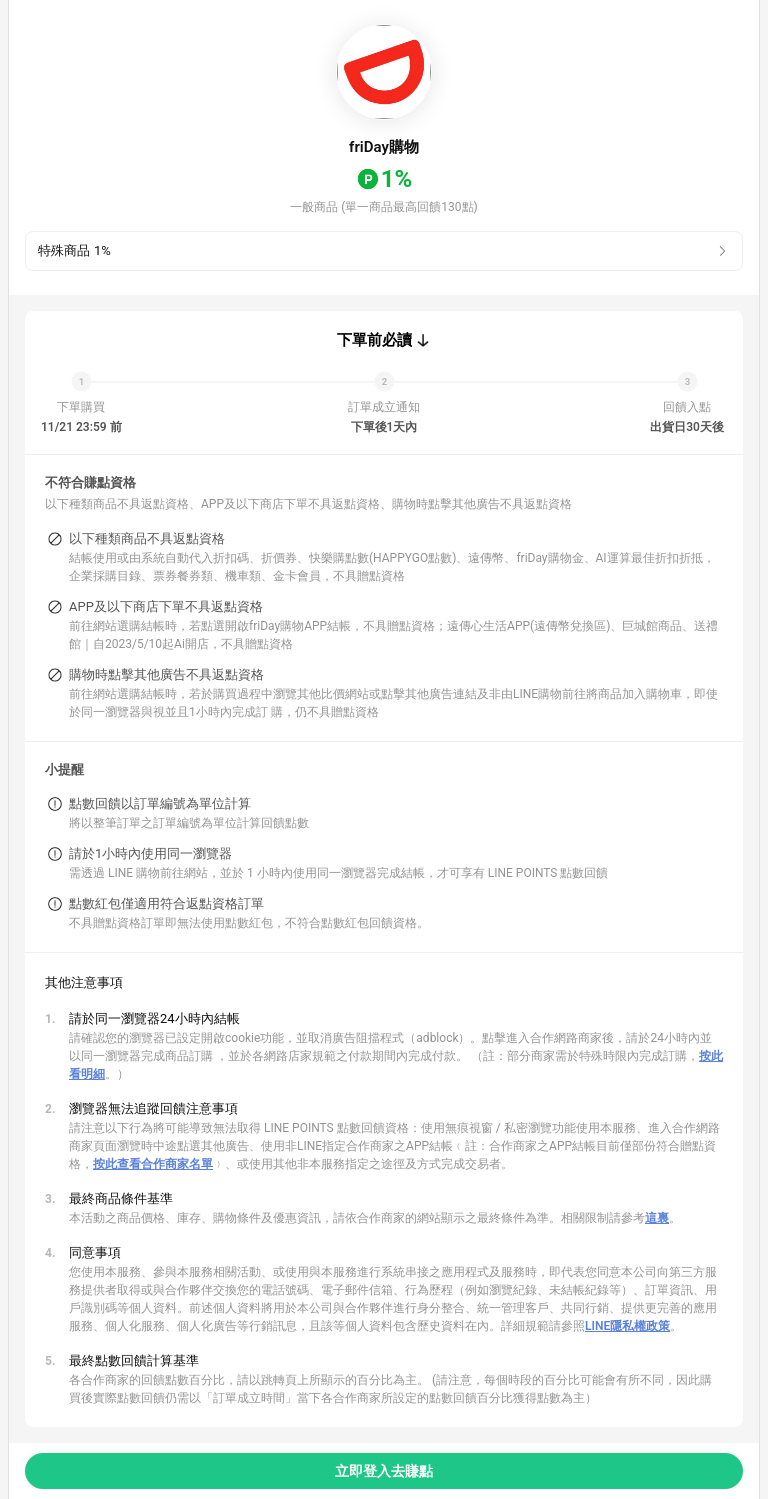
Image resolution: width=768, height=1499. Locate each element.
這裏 (657, 1218)
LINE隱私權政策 (627, 1326)
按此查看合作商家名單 (153, 1164)
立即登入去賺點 (384, 1471)
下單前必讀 (374, 340)
